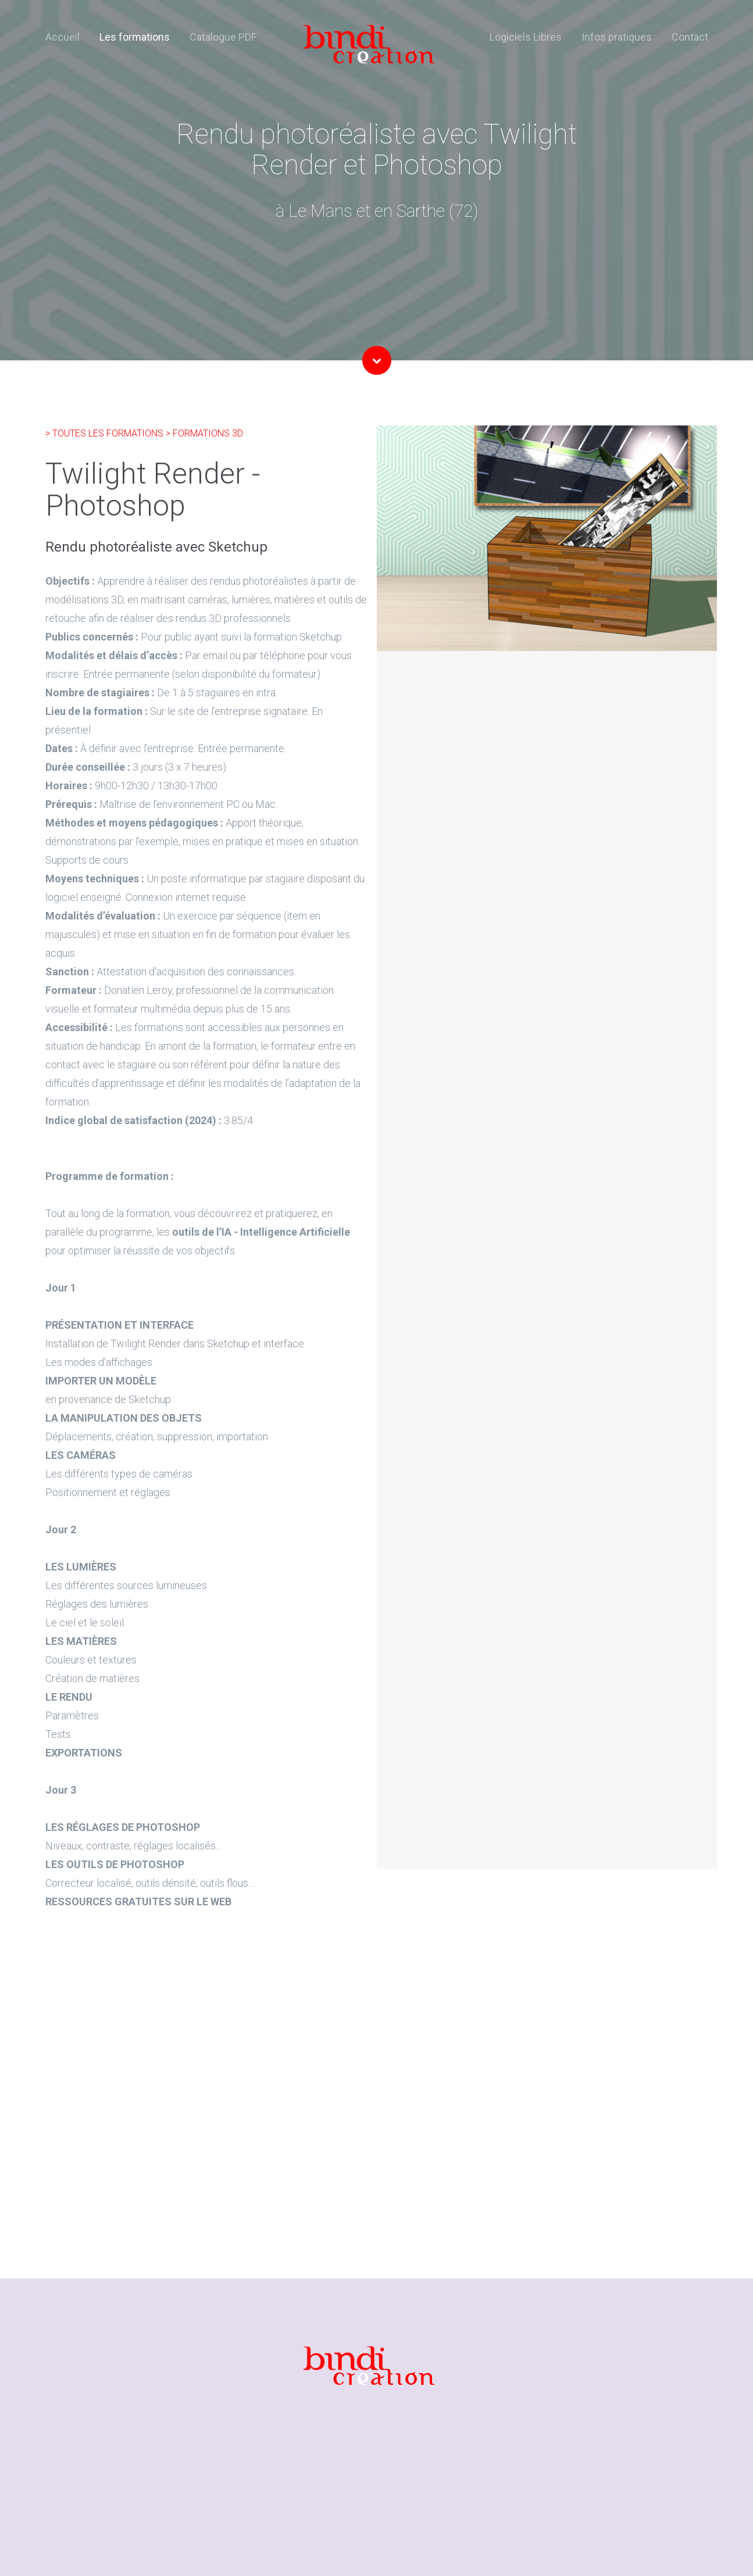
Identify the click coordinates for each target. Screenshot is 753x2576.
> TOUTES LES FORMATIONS (105, 433)
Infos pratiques (616, 37)
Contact (690, 37)
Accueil (62, 37)
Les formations (134, 37)
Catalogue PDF (223, 37)
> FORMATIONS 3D (204, 433)
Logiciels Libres (526, 37)
